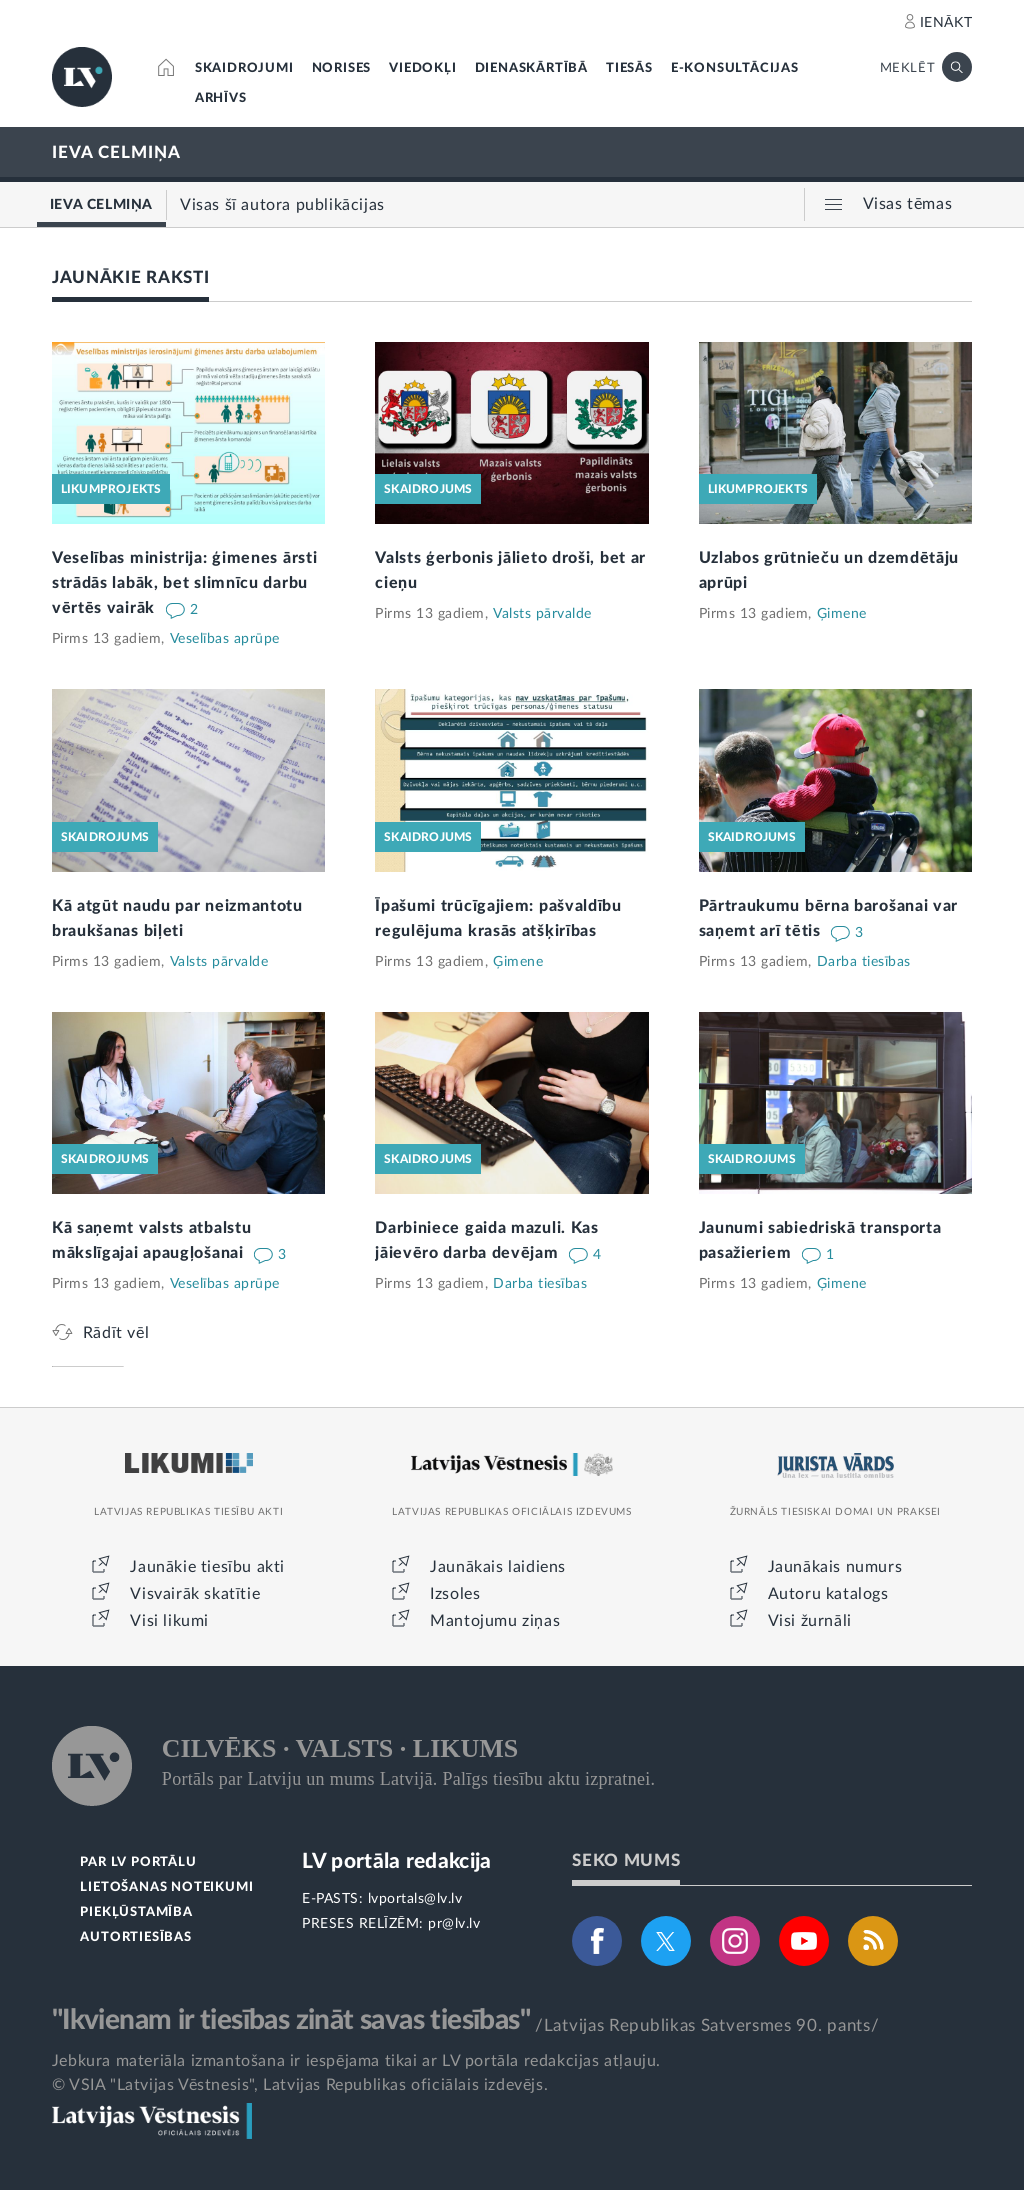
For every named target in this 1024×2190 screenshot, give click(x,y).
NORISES (342, 68)
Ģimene (842, 614)
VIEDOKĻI (422, 68)
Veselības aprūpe (225, 639)
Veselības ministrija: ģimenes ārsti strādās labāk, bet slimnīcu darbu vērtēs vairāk (185, 583)
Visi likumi (169, 1621)
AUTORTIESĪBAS (135, 1937)
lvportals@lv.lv (415, 1899)
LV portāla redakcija (396, 1861)
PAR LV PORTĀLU (138, 1862)
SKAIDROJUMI (244, 68)
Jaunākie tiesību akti (207, 1567)
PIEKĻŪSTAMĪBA (136, 1912)
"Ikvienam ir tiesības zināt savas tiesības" (291, 2020)
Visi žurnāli (810, 1621)
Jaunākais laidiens (498, 1567)
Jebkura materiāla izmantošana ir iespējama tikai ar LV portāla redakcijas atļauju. (356, 2061)
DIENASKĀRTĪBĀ (531, 68)
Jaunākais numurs (835, 1567)
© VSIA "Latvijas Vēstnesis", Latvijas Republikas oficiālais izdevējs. (300, 2085)
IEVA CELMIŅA (116, 152)
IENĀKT (946, 23)
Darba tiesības (864, 962)
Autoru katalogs (828, 1594)
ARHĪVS (221, 98)
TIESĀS (629, 68)
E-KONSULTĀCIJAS (735, 68)
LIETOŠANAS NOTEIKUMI (166, 1887)
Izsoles (455, 1594)
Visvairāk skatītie (195, 1594)
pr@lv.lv (454, 1924)
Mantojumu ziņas (495, 1621)
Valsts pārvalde (542, 614)
